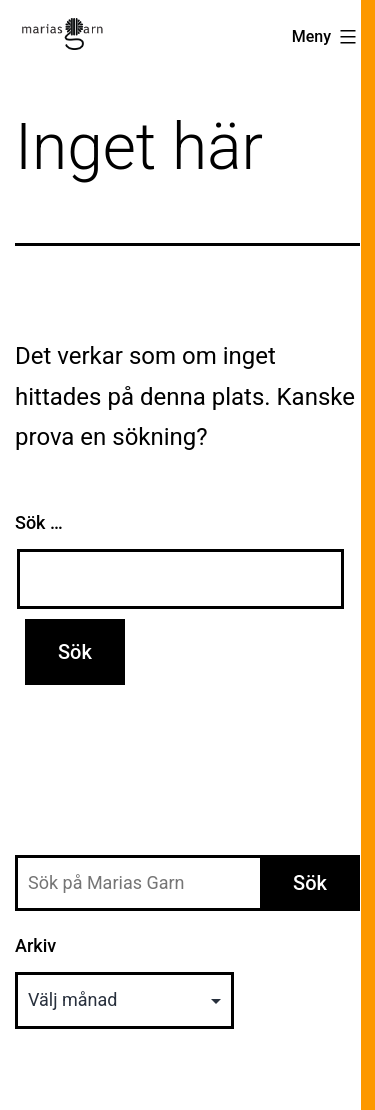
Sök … (39, 522)
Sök (310, 883)
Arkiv (35, 945)
